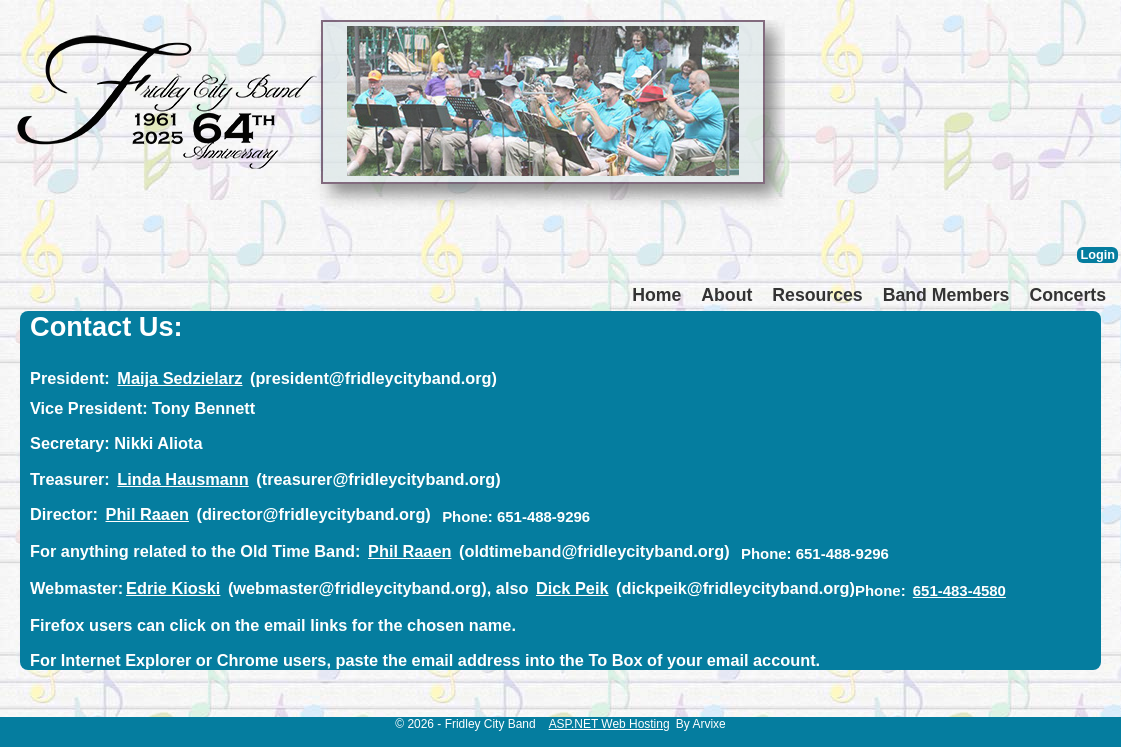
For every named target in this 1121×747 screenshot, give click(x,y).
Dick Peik (572, 588)
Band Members (946, 295)
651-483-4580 (959, 590)
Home (656, 295)
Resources (817, 295)
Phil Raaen (147, 514)
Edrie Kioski (173, 588)
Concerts (1067, 295)
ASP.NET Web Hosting (609, 724)
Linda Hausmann (182, 479)
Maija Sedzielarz (179, 378)
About (726, 295)
